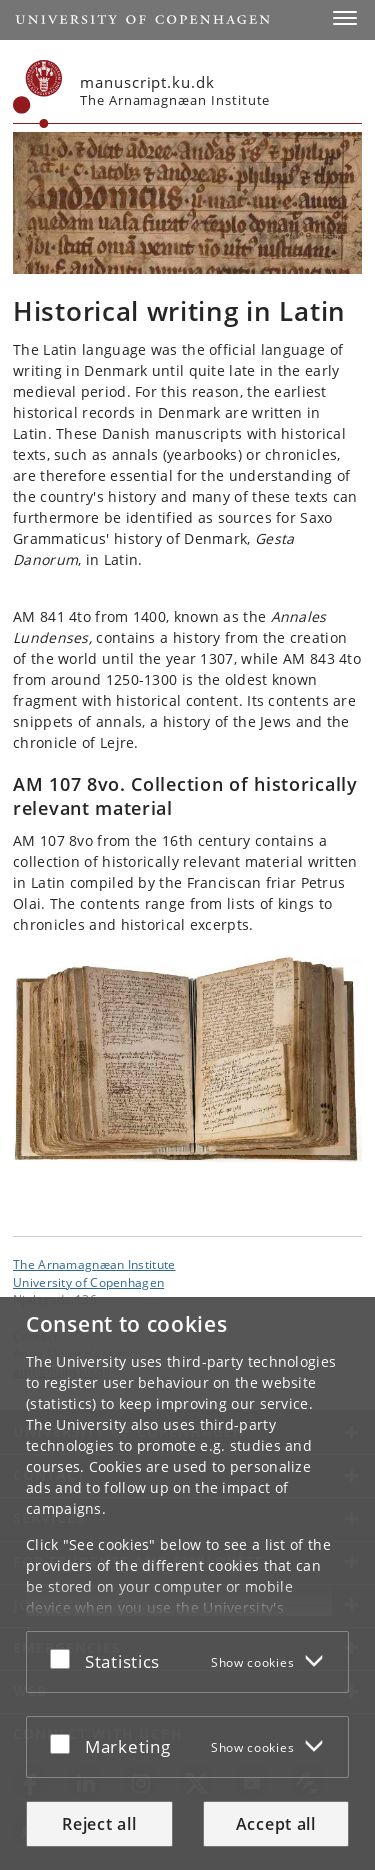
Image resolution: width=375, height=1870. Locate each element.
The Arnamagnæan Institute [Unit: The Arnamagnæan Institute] (94, 1264)
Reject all (99, 1824)
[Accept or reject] (65, 1658)
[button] (345, 18)
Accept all (276, 1824)
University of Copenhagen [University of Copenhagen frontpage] (88, 1282)
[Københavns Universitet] (38, 94)
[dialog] (187, 1583)
